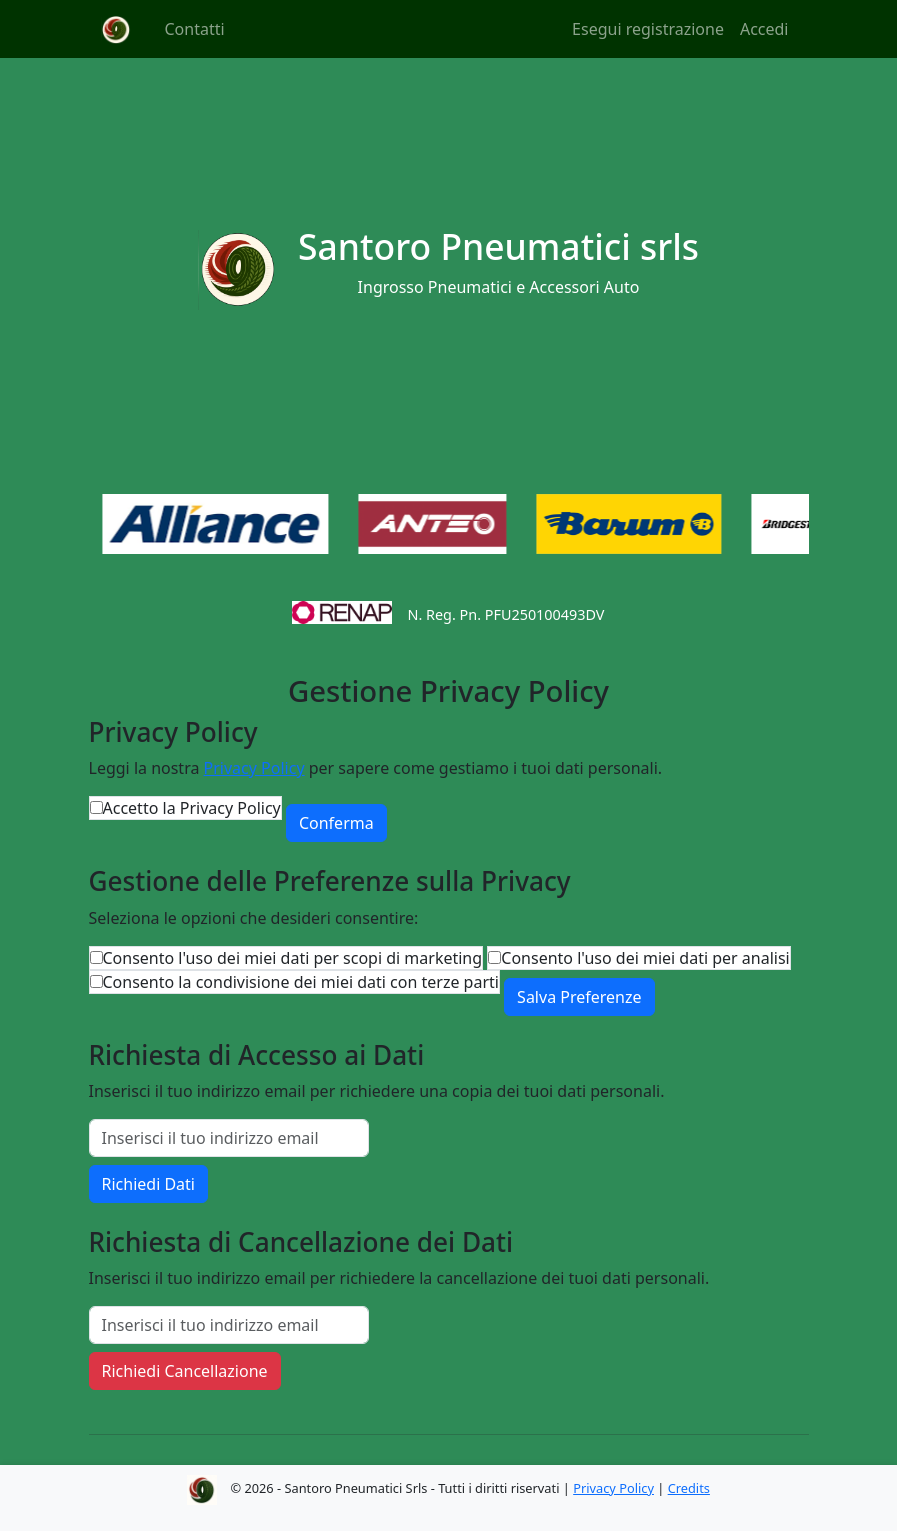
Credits (689, 1488)
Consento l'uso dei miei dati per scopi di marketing (293, 958)
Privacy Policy (254, 768)
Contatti (195, 29)
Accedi (764, 29)
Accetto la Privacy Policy (192, 808)
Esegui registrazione (648, 29)
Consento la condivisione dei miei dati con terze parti (301, 982)
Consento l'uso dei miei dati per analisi (645, 958)
